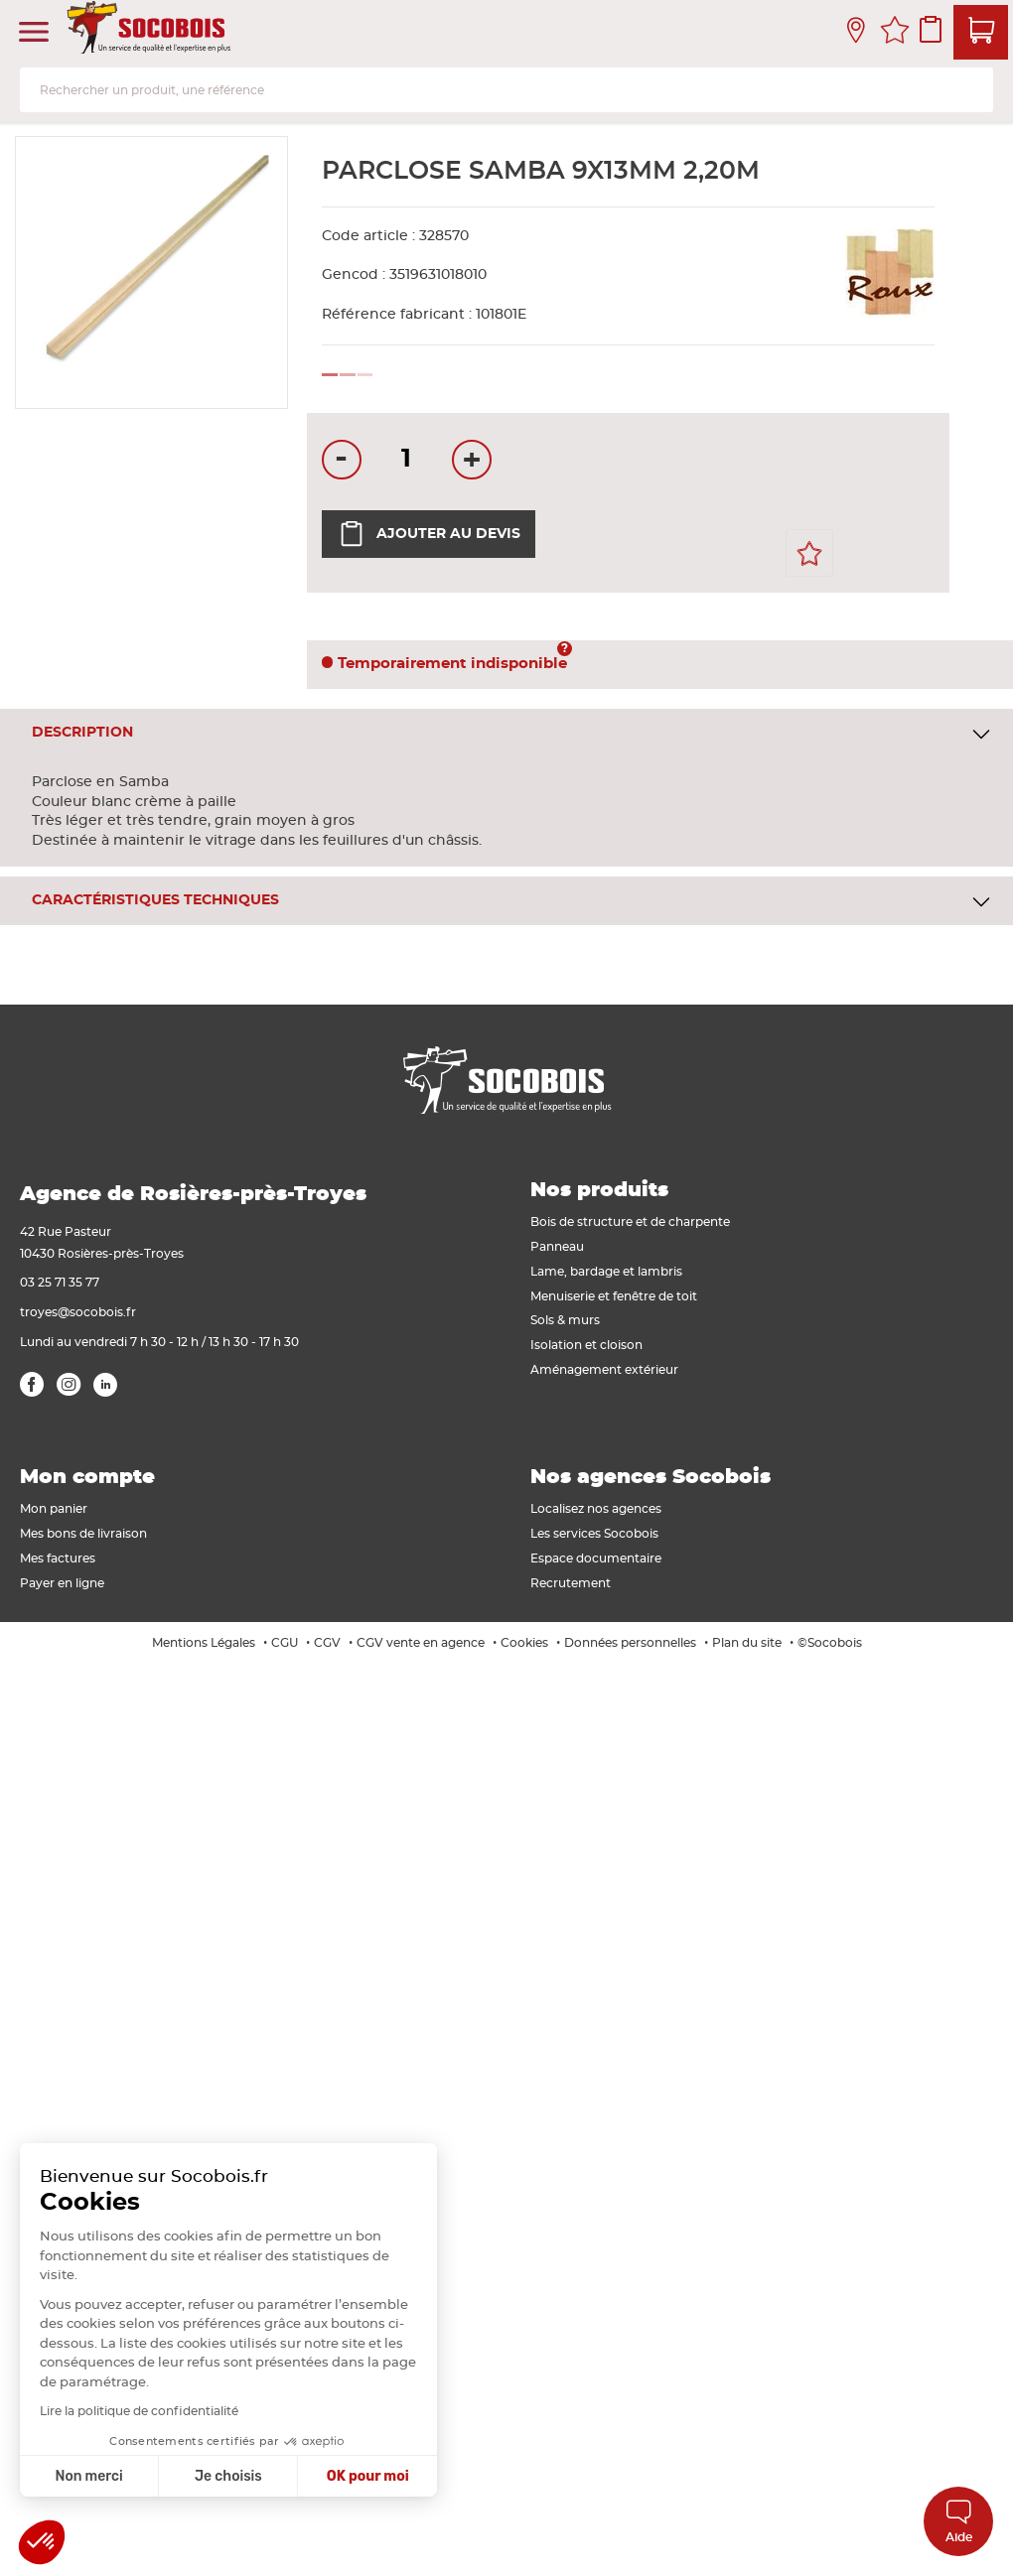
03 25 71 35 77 (59, 1282)
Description (82, 733)
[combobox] (506, 90)
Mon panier (53, 1509)
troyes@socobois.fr (78, 1312)
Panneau (557, 1247)
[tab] (506, 733)
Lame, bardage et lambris (606, 1272)
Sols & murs (565, 1320)
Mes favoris (895, 33)
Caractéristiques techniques (155, 900)
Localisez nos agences (595, 1509)
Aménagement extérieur (604, 1370)
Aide (958, 2521)
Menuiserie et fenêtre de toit (613, 1296)
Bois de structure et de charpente (630, 1222)
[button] (42, 2542)
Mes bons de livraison (83, 1534)
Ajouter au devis (428, 534)
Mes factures (57, 1558)
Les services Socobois (594, 1534)
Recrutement (570, 1583)
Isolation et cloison (586, 1345)
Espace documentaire (595, 1558)
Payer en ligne (62, 1583)
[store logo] (151, 33)
